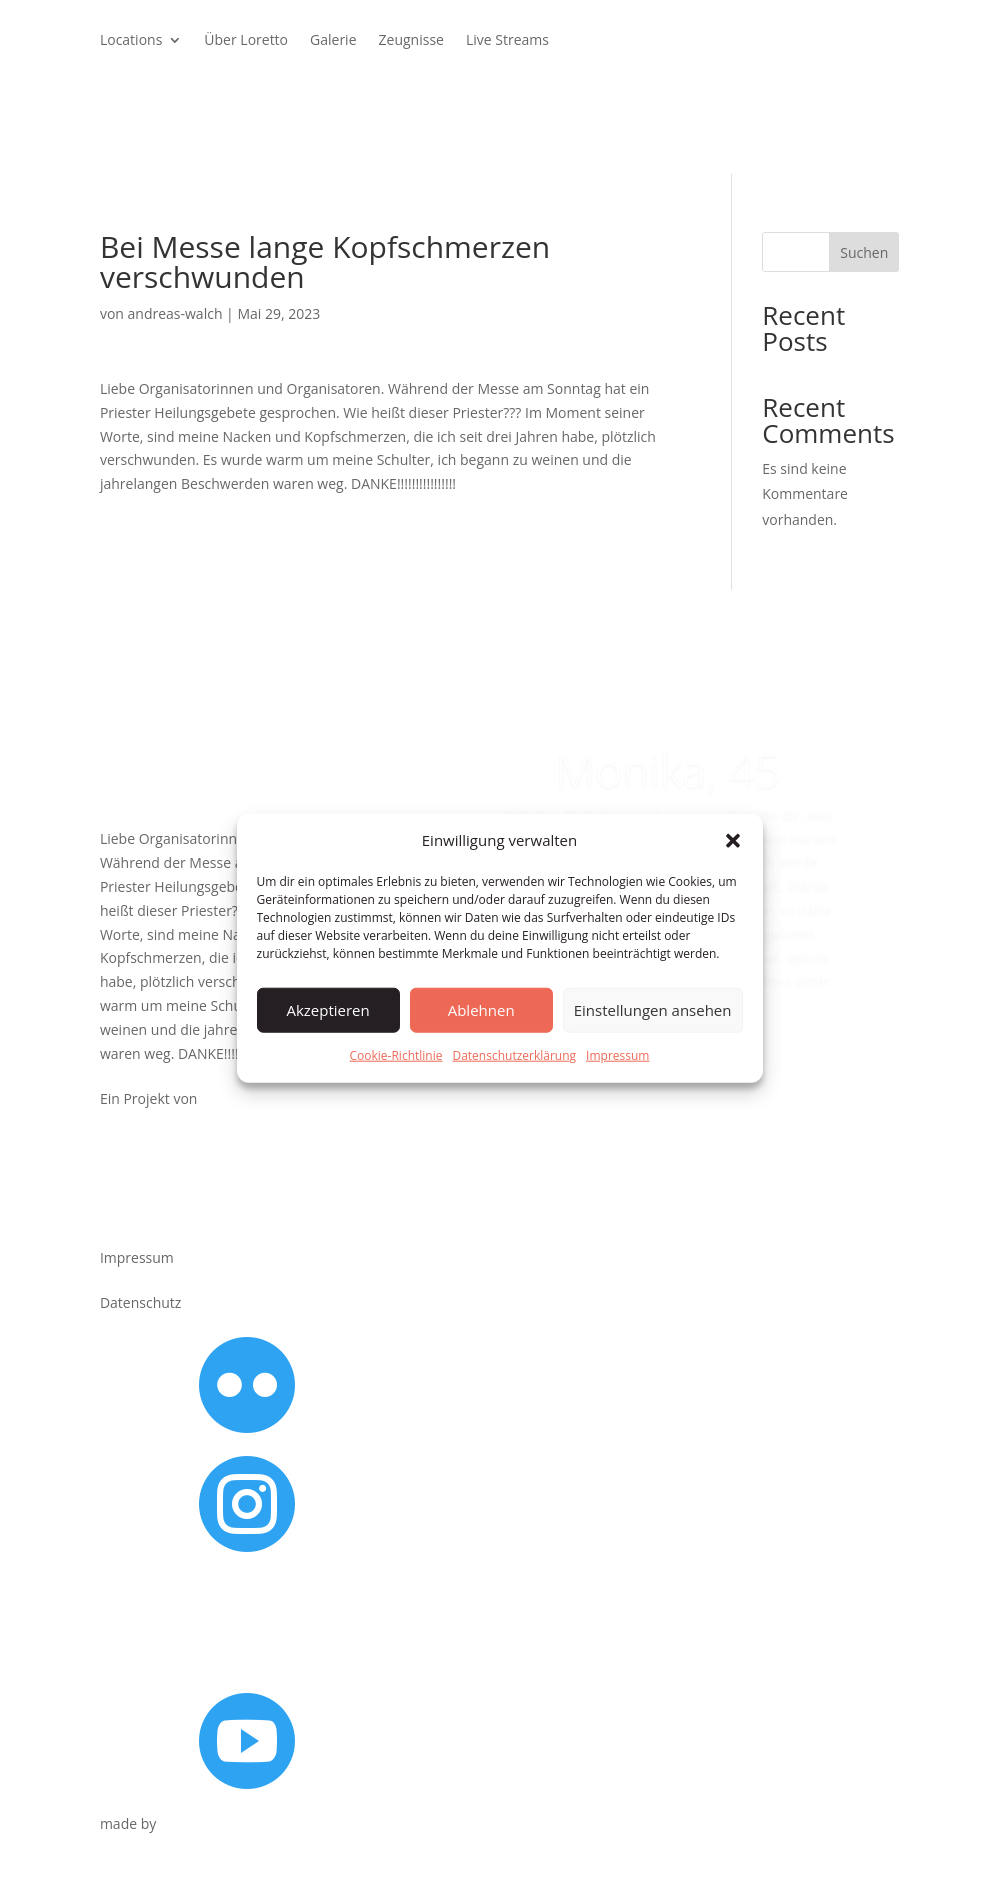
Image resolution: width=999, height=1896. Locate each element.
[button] (733, 841)
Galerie (333, 41)
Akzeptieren (327, 1010)
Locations (131, 41)
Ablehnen (481, 1010)
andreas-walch (175, 313)
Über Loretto (246, 41)
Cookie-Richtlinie (396, 1055)
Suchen (864, 252)
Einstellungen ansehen (653, 1010)
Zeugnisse (411, 41)
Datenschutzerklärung (514, 1055)
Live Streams (507, 41)
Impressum (617, 1055)
